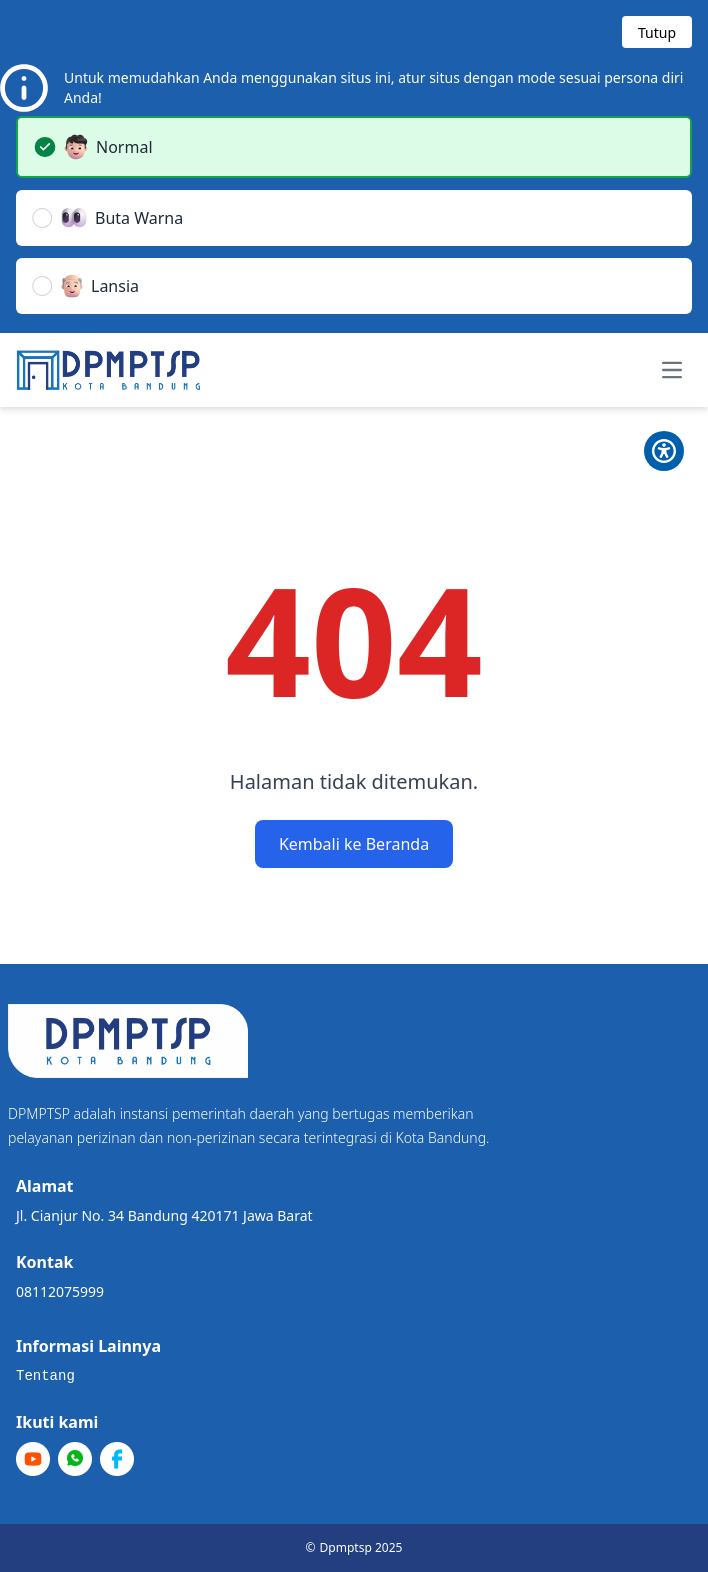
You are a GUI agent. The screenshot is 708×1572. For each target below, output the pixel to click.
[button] (354, 147)
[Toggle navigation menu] (672, 370)
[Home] (108, 370)
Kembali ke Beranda (354, 844)
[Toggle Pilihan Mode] (664, 451)
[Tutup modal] (657, 32)
